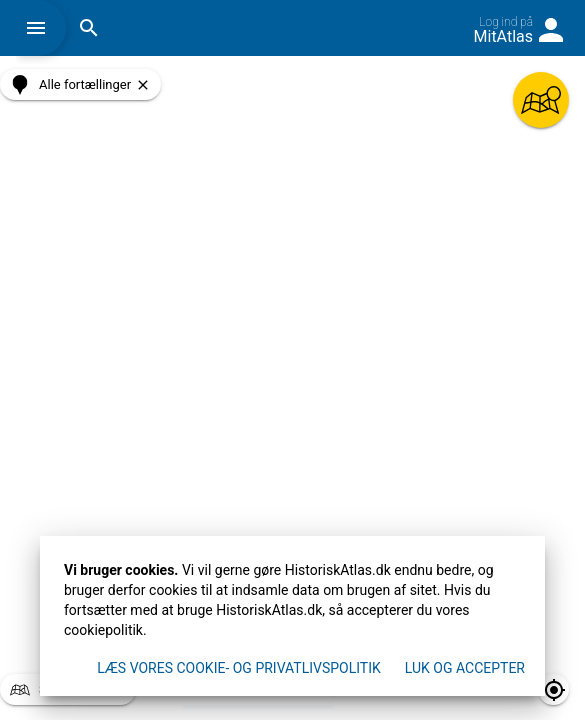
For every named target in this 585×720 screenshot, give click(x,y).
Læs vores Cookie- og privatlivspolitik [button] (239, 668)
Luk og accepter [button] (465, 668)
